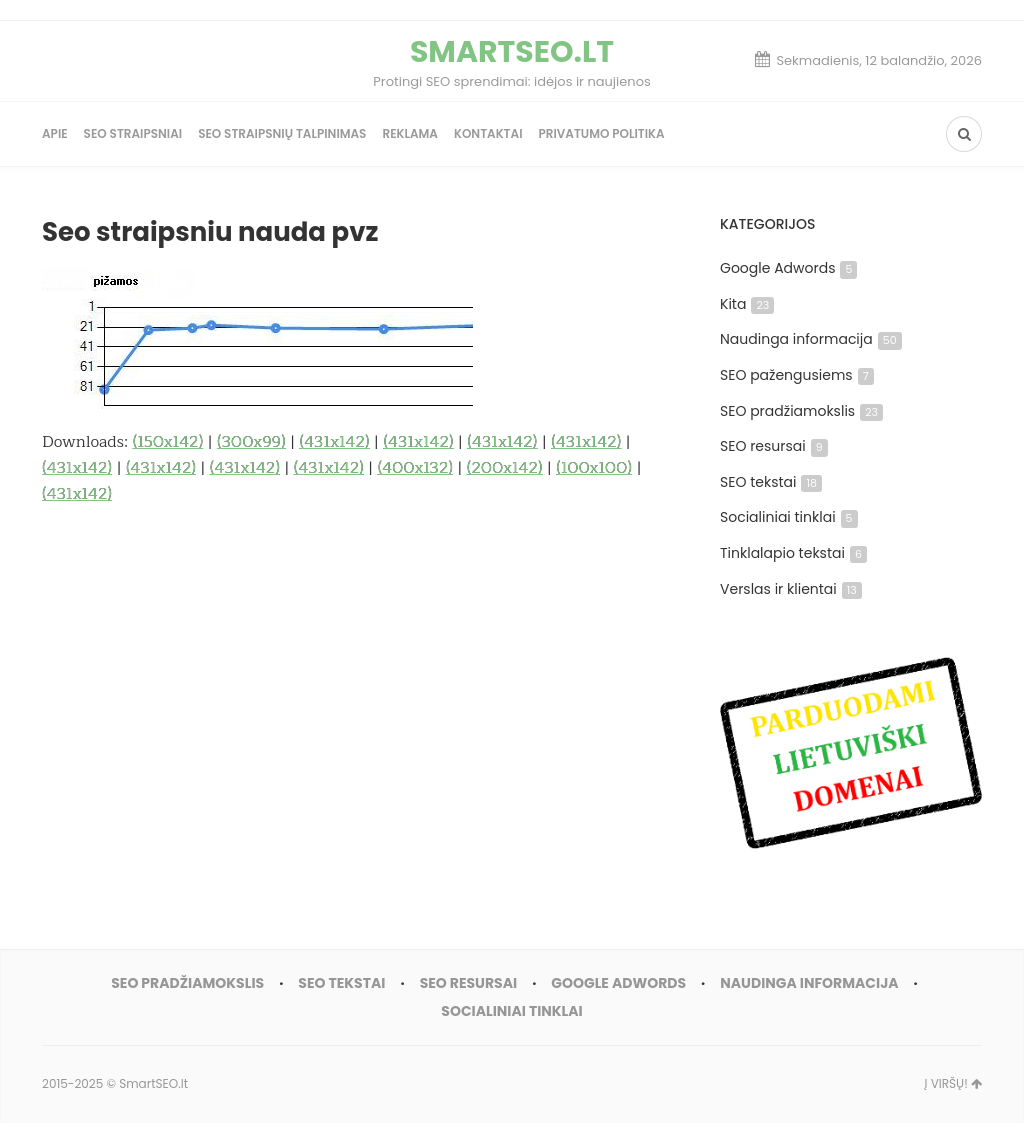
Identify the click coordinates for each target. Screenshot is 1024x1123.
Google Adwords (788, 268)
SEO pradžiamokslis (801, 411)
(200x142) (505, 468)
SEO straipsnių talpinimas (282, 133)
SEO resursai (774, 446)
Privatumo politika (601, 133)
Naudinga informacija (811, 339)
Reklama (410, 133)
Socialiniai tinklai (789, 517)
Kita (747, 304)
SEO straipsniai (133, 133)
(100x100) (594, 468)
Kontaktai (488, 133)
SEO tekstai (771, 482)
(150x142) (168, 442)
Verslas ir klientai (791, 589)
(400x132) (415, 468)
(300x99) (251, 442)
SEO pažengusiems (797, 375)
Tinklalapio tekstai (793, 553)
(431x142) (334, 442)
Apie (55, 133)
